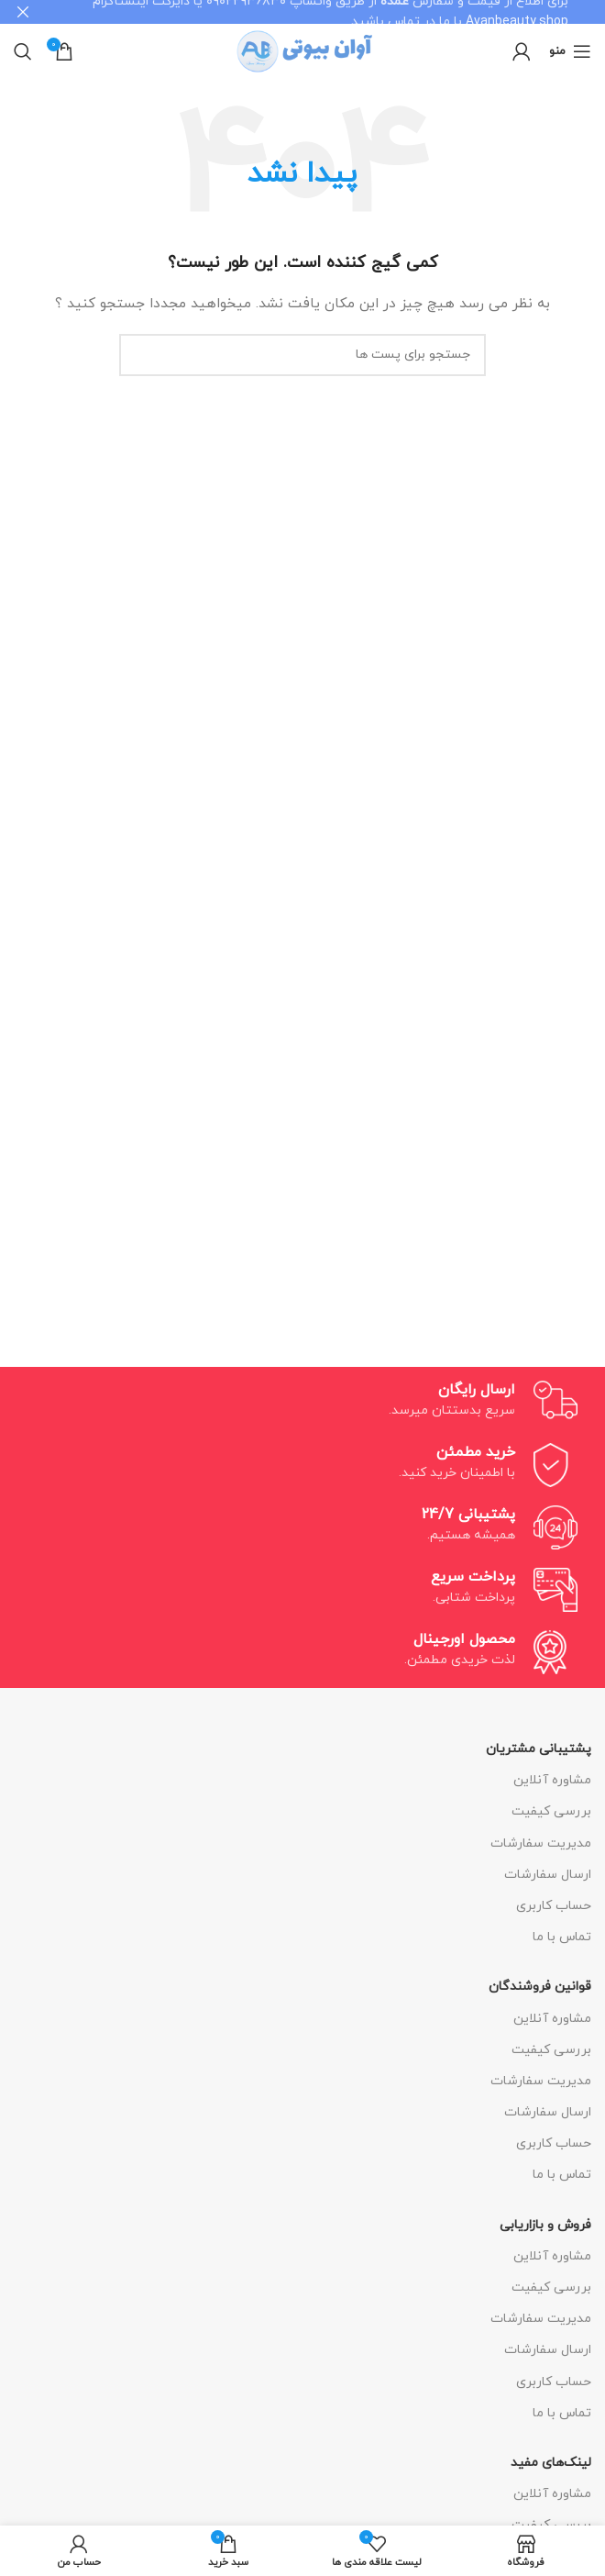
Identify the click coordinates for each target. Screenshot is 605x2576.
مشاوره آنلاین (552, 1780)
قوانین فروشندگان (540, 1986)
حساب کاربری (553, 1906)
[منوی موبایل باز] (570, 51)
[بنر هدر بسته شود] (23, 12)
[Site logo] (303, 50)
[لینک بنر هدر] (330, 12)
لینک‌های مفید (551, 2462)
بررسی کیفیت (551, 1811)
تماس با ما (562, 1937)
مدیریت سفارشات (540, 1842)
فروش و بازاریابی (545, 2224)
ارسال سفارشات (547, 1874)
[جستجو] (23, 51)
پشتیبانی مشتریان (538, 1749)
